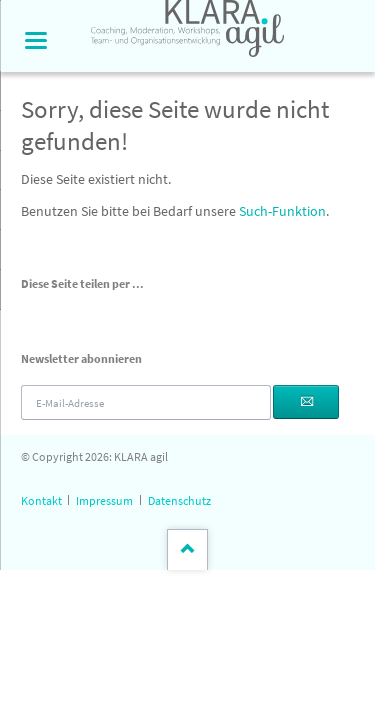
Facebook (29, 313)
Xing (101, 313)
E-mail (125, 313)
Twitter (53, 313)
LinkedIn (77, 313)
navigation (36, 40)
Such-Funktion (282, 211)
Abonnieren (306, 401)
